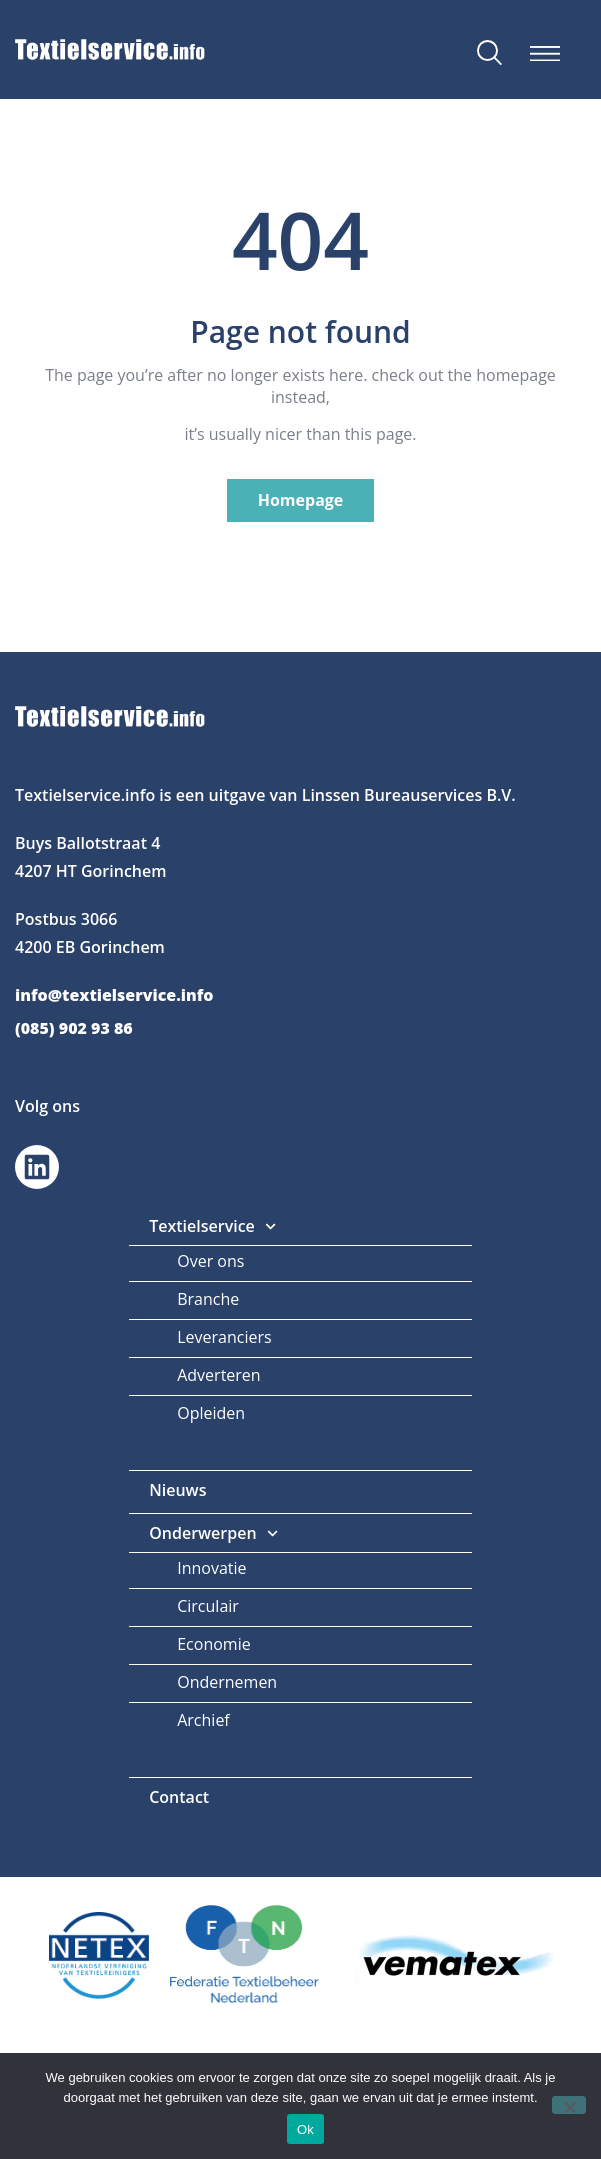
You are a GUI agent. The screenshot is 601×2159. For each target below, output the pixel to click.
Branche (208, 1299)
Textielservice (212, 1226)
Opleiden (211, 1413)
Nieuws (177, 1490)
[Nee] (569, 2105)
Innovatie (211, 1568)
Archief (203, 1720)
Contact (179, 1797)
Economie (213, 1644)
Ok (305, 2129)
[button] (544, 53)
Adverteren (218, 1375)
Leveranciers (224, 1337)
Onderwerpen (213, 1533)
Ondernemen (227, 1682)
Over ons (210, 1261)
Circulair (208, 1606)
